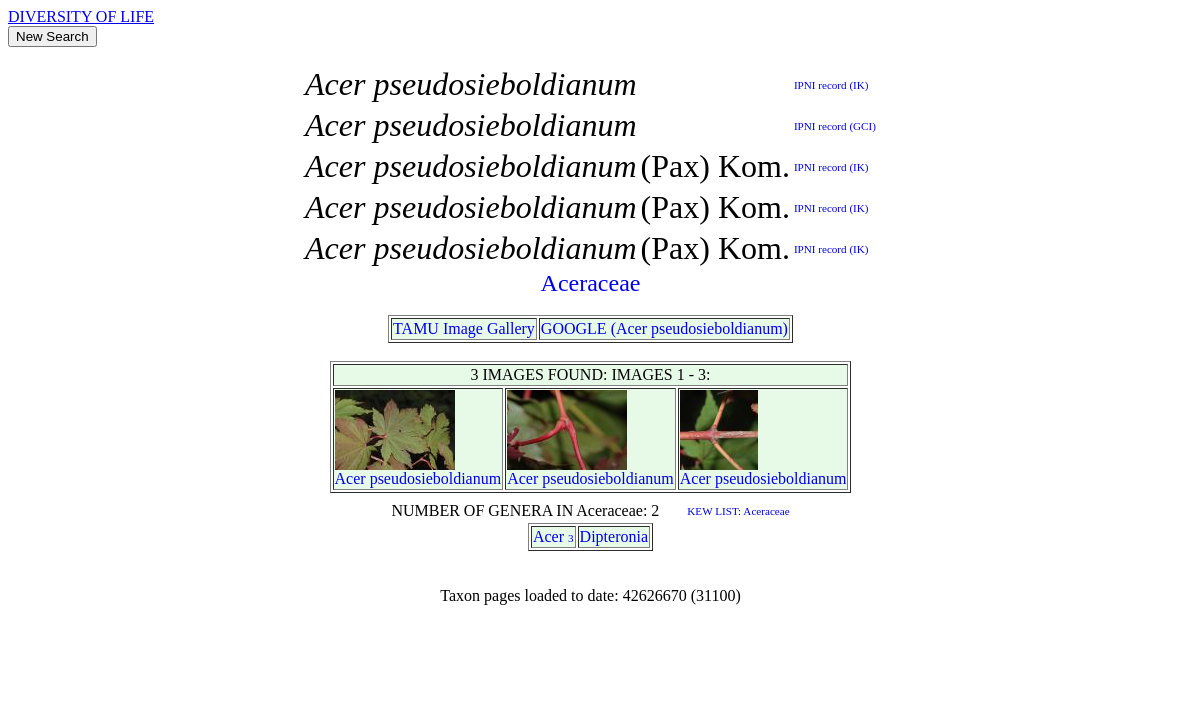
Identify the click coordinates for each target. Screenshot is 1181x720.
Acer (350, 478)
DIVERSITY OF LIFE (81, 16)
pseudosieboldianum (436, 478)
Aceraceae (591, 283)
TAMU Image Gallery (464, 328)
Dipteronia (614, 536)
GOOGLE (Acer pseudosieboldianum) (664, 328)
